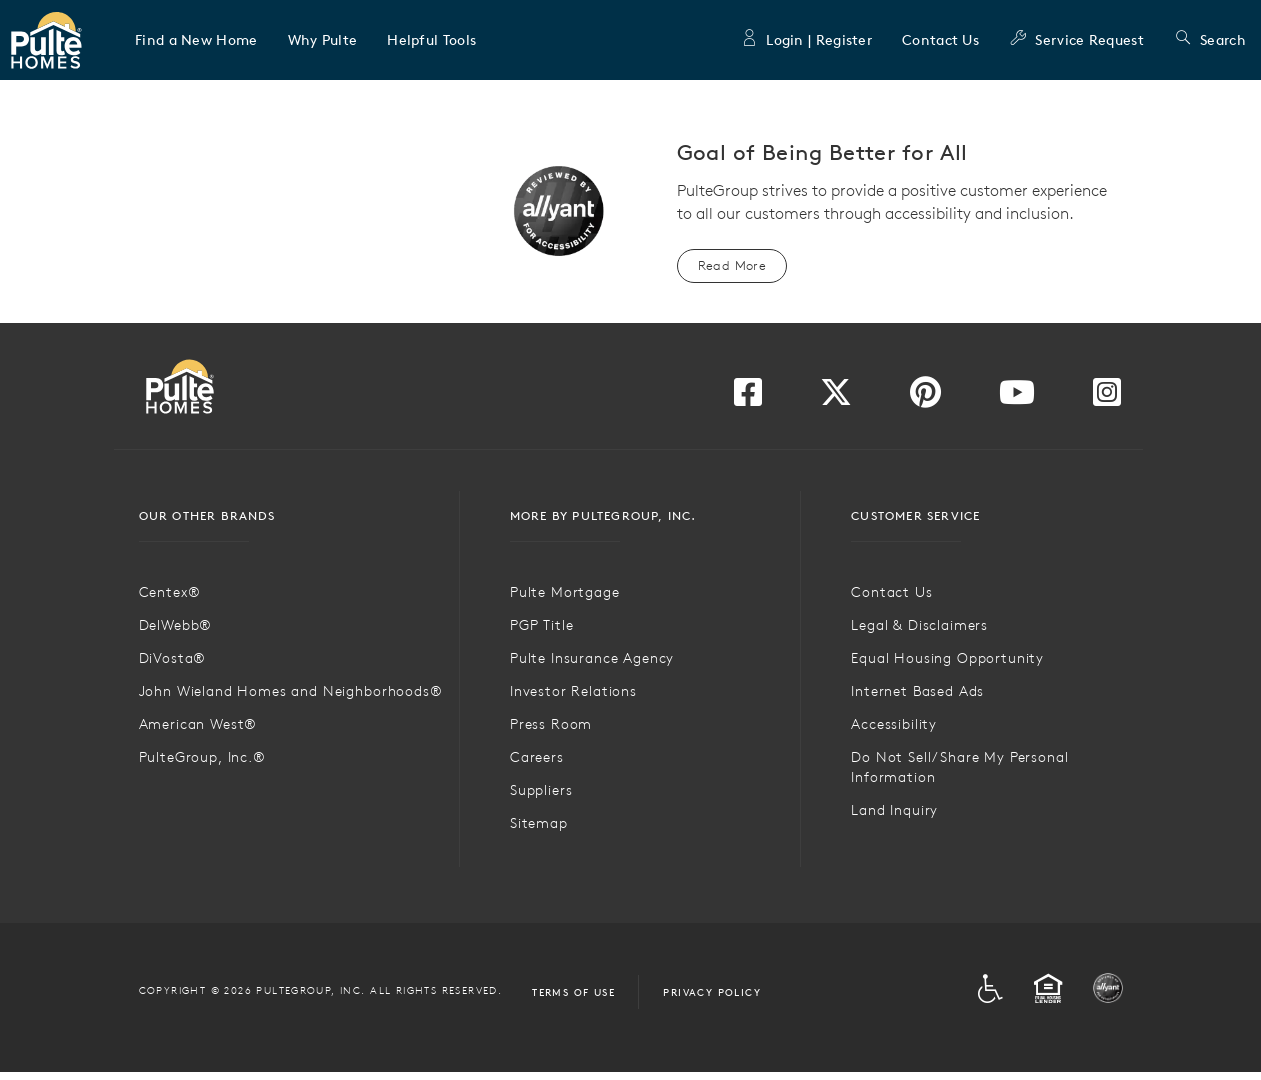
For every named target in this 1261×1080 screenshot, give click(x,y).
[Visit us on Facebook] (748, 398)
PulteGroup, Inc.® (202, 757)
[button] (196, 40)
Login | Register (806, 40)
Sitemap (539, 823)
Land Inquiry (894, 810)
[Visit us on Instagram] (1107, 398)
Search (1210, 40)
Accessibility (894, 724)
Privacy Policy (712, 992)
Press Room (551, 724)
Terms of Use (573, 992)
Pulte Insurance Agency (592, 658)
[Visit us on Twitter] (836, 398)
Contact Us (940, 40)
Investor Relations (573, 691)
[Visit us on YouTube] (1017, 398)
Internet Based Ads (917, 691)
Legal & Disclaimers (919, 625)
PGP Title (542, 625)
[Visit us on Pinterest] (925, 398)
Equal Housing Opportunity (947, 658)
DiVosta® (173, 658)
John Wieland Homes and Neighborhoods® (291, 691)
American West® (198, 724)
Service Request (1076, 40)
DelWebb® (176, 625)
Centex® (170, 592)
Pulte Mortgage (565, 592)
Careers (537, 757)
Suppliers (541, 790)
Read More (732, 265)
